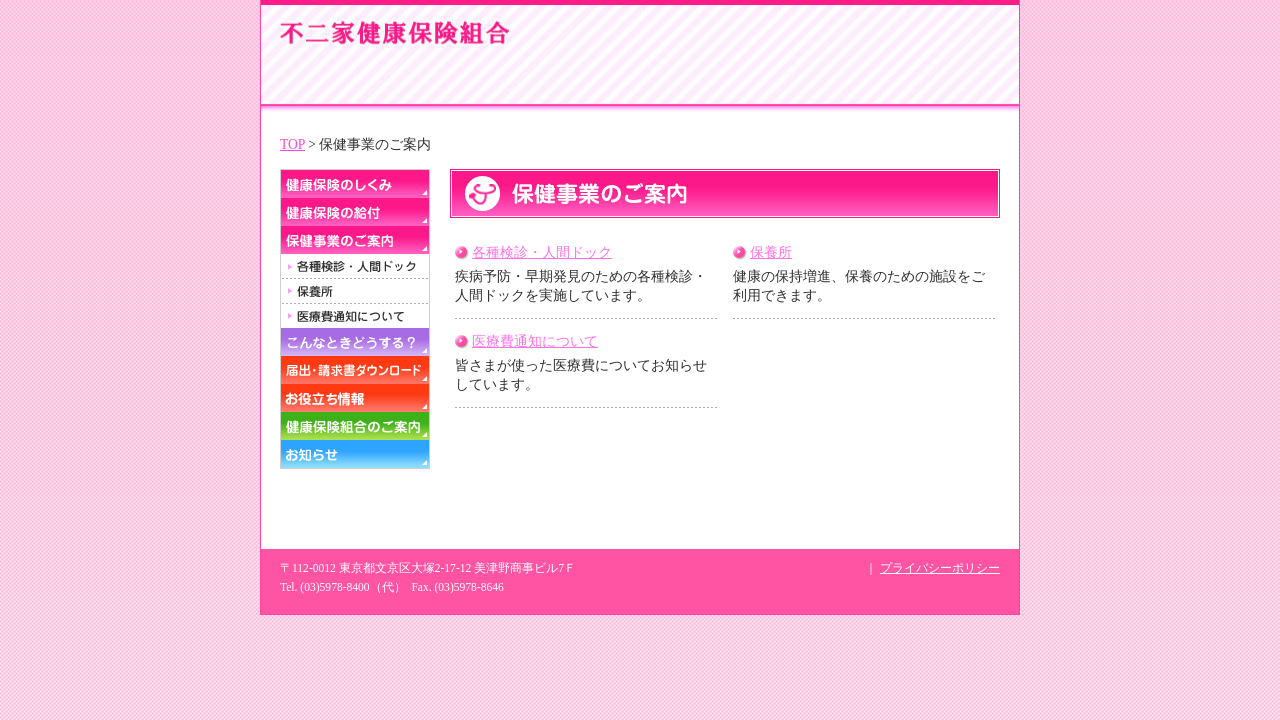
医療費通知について (535, 341)
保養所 (771, 252)
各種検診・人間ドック (542, 252)
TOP (292, 144)
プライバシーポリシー (940, 568)
